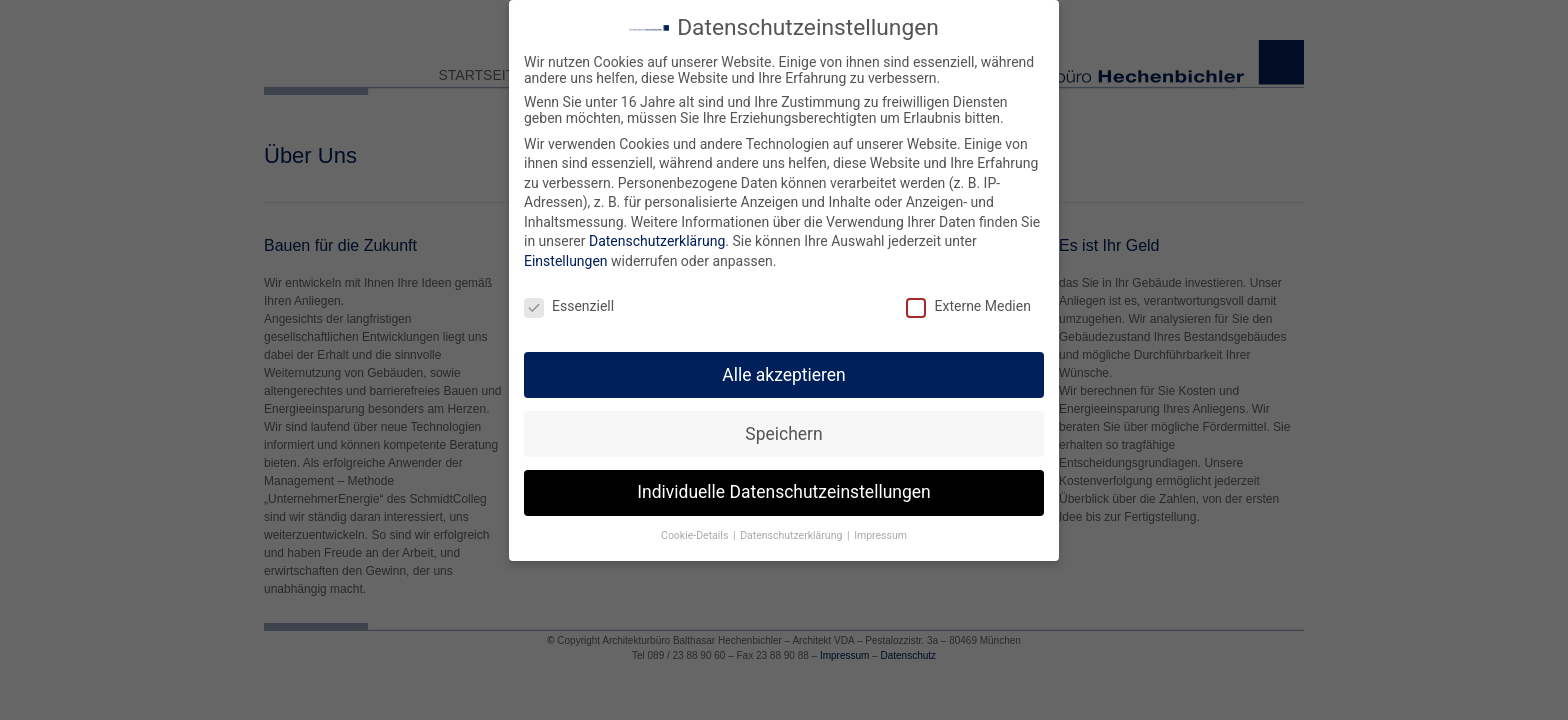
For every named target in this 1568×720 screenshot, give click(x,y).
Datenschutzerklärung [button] (792, 526)
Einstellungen (566, 252)
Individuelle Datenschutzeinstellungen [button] (783, 483)
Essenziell (569, 297)
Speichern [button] (783, 424)
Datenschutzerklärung (657, 232)
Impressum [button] (880, 526)
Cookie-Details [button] (696, 526)
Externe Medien (968, 297)
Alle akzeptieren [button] (784, 365)
